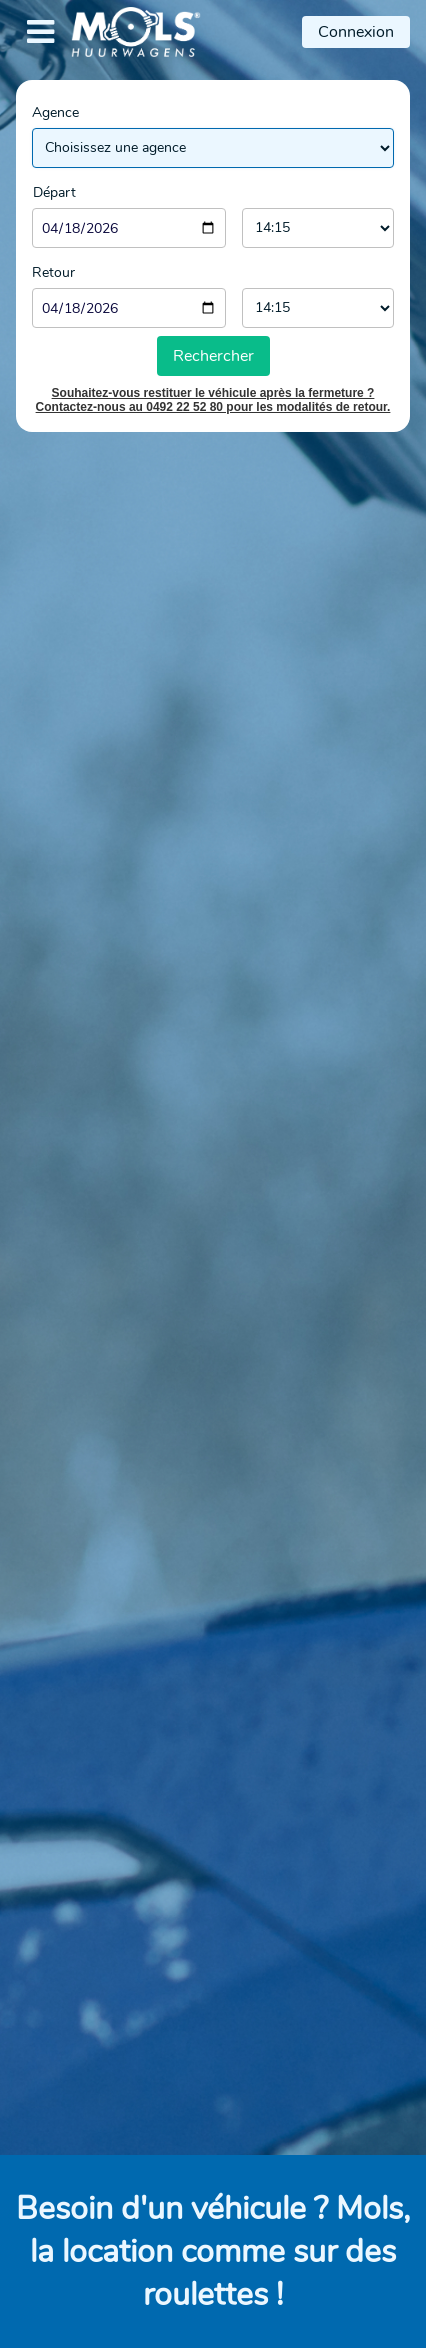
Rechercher (213, 356)
